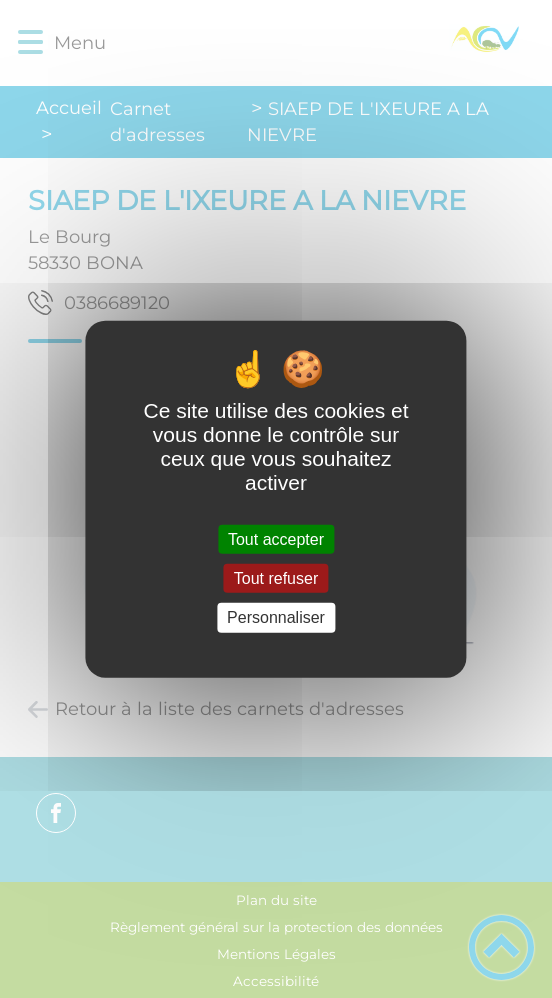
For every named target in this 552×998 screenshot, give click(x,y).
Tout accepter (276, 539)
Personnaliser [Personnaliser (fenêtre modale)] (276, 617)
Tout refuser (276, 578)
